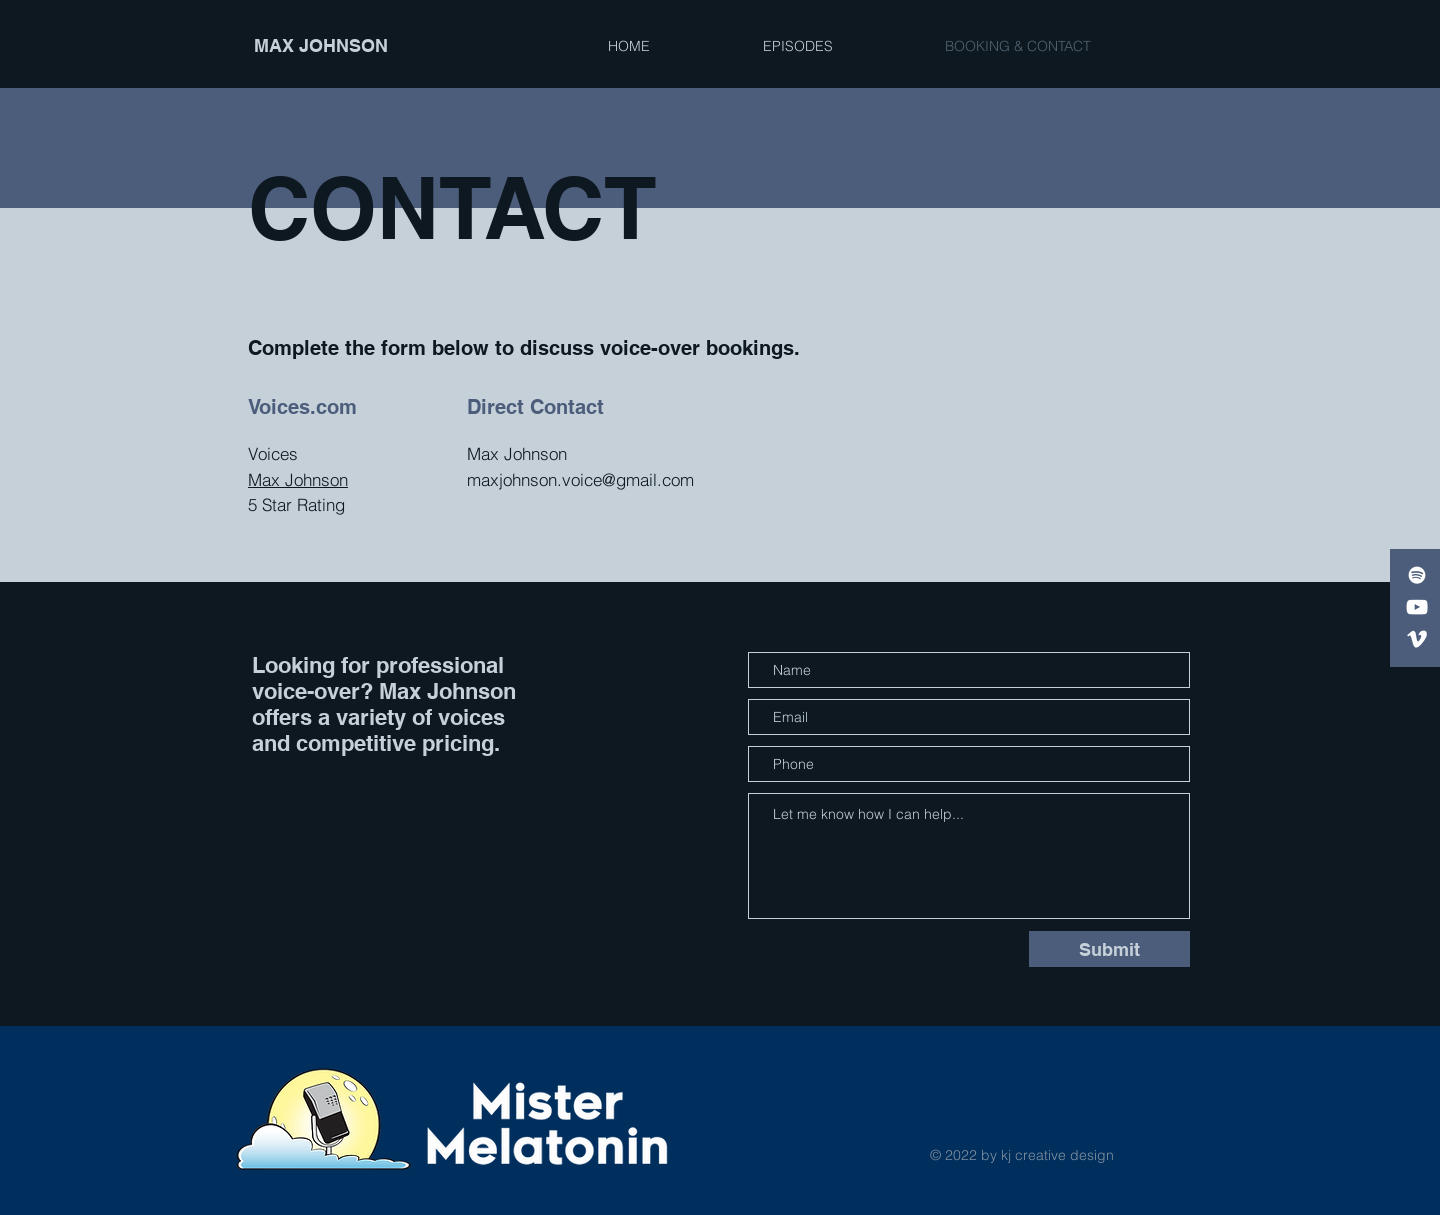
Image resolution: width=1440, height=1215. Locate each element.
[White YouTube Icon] (1417, 607)
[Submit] (1109, 949)
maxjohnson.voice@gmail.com (580, 479)
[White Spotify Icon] (1417, 575)
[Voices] (1417, 639)
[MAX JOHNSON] (346, 46)
